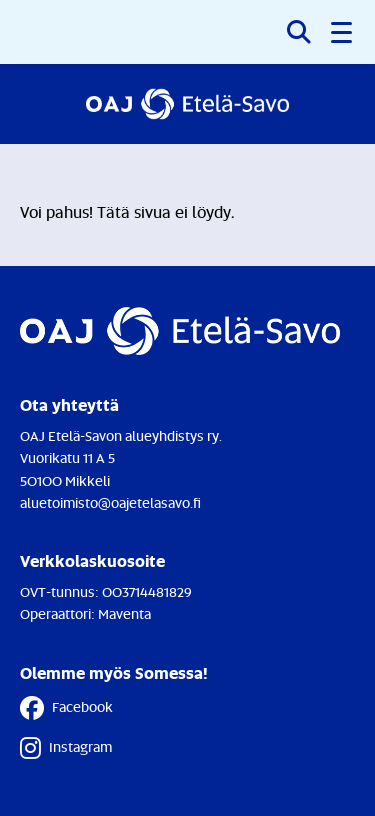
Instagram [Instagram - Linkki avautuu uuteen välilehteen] (66, 748)
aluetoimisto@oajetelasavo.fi (110, 502)
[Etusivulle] (187, 104)
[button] (343, 32)
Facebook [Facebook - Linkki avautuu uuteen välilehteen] (66, 708)
